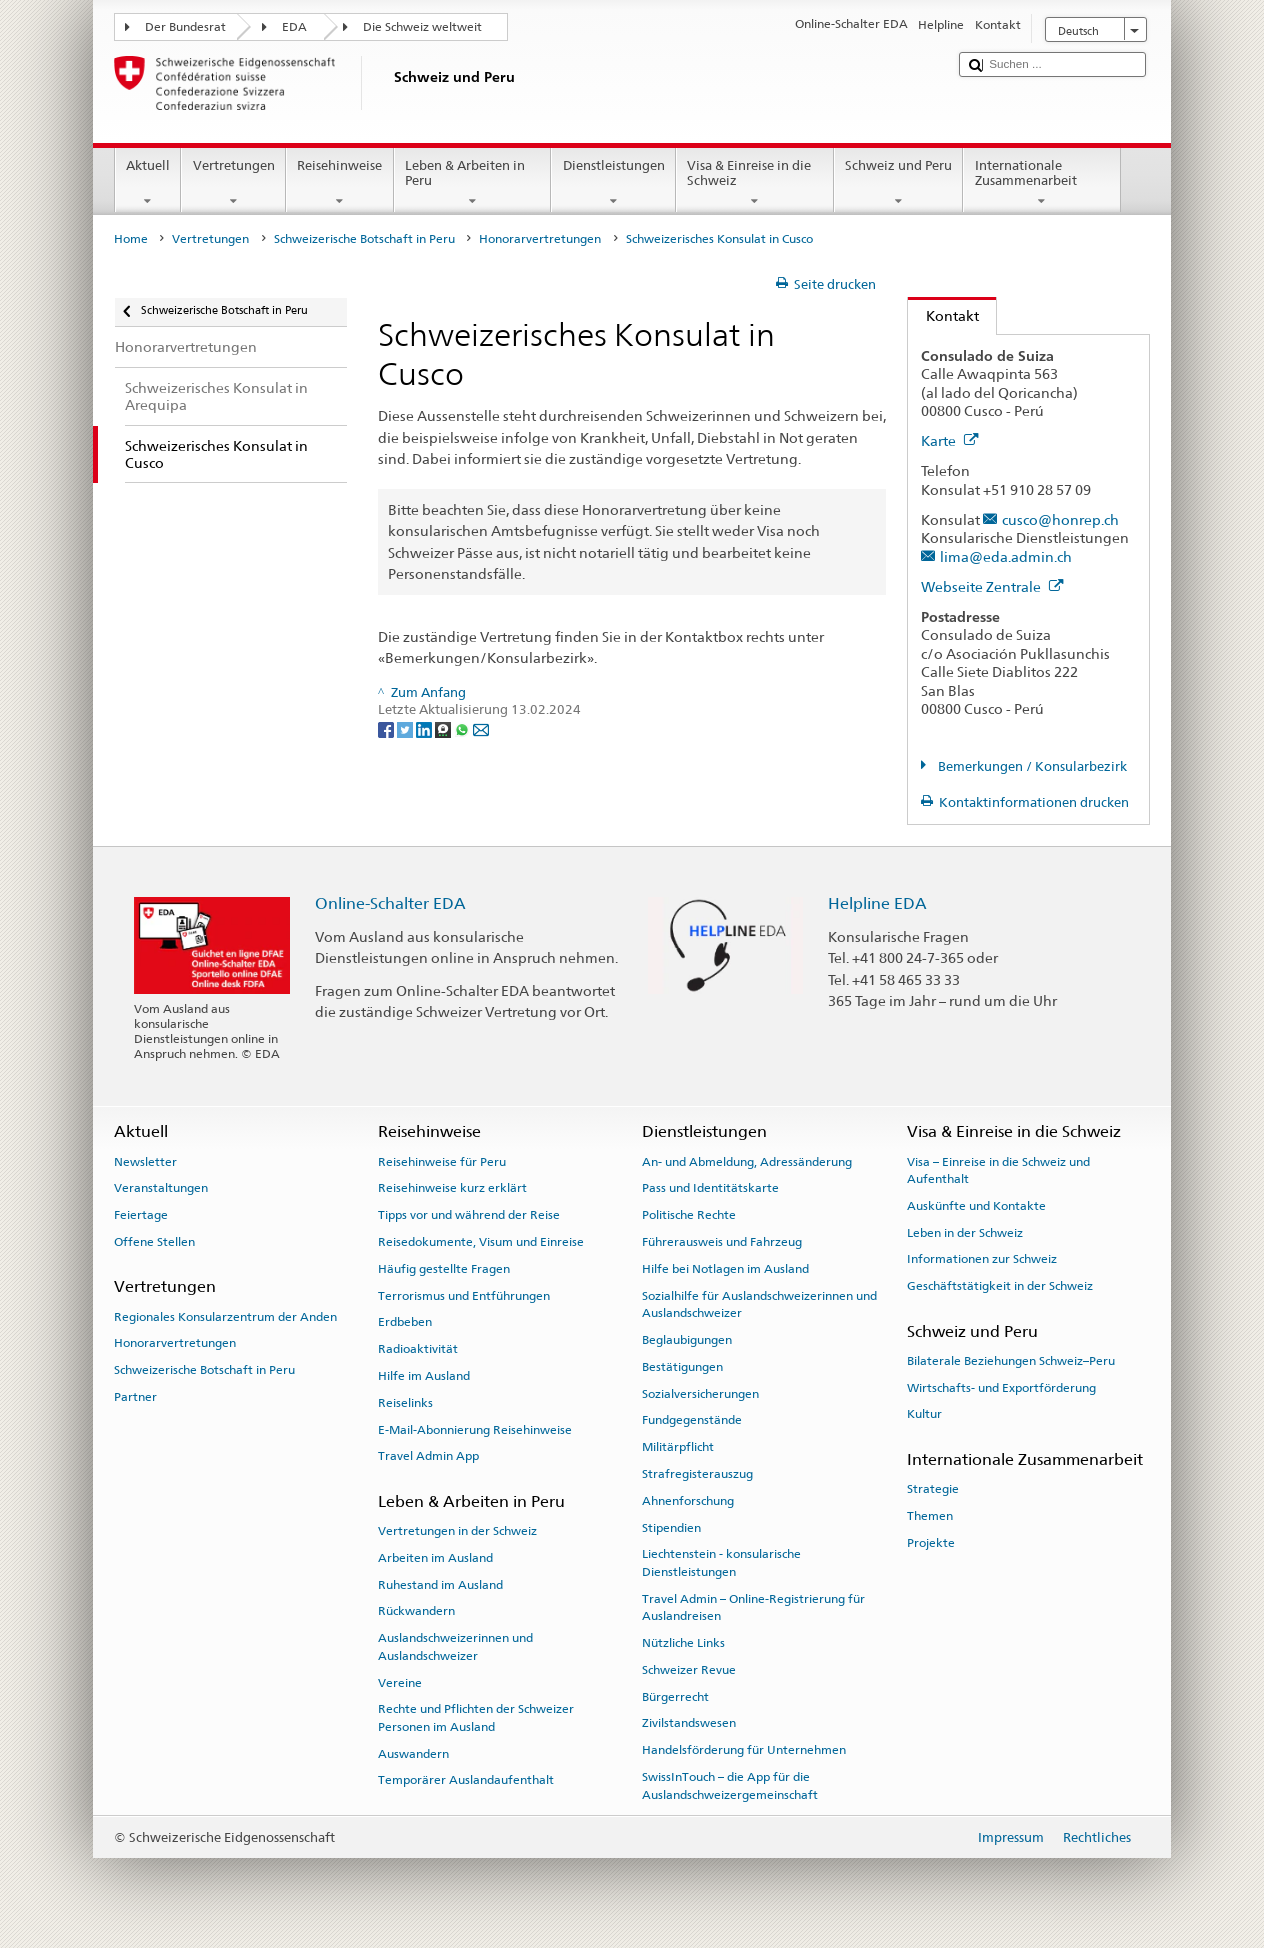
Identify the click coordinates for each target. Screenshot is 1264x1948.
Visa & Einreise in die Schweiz (755, 183)
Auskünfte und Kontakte (976, 1206)
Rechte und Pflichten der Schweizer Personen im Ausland (476, 1717)
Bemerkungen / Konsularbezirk (1031, 766)
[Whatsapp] (463, 728)
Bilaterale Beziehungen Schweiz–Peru (1011, 1361)
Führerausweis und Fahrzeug (722, 1242)
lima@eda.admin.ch (1006, 556)
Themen (930, 1516)
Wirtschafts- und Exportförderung (1001, 1387)
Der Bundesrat (185, 27)
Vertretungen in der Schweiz (457, 1531)
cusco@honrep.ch (1060, 519)
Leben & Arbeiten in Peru (473, 183)
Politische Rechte (689, 1215)
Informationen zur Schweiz (982, 1259)
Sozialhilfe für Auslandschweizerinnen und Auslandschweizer (759, 1303)
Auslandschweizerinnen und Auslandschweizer (455, 1646)
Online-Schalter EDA (390, 903)
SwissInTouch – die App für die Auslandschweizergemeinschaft (730, 1785)
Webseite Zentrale (992, 586)
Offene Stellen (154, 1242)
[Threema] (444, 728)
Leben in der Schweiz (965, 1232)
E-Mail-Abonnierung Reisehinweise (475, 1429)
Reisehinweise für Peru (442, 1161)
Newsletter (145, 1161)
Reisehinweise (340, 183)
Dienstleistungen (613, 183)
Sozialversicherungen (700, 1393)
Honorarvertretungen (540, 239)
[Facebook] (387, 728)
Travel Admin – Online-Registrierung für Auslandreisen (753, 1607)
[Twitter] (406, 728)
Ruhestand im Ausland (440, 1584)
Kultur (924, 1414)
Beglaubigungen (687, 1340)
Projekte (931, 1542)
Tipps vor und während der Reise (469, 1215)
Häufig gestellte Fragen (444, 1269)
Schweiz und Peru (899, 183)
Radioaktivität (418, 1349)
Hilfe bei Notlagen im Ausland (725, 1269)
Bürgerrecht (675, 1696)
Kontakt (943, 315)
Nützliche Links (683, 1643)
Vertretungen (233, 183)
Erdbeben (405, 1322)
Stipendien (671, 1527)
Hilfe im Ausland (424, 1376)
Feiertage (141, 1215)
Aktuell (148, 183)
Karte (950, 440)
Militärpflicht (678, 1447)
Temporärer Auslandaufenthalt (466, 1780)
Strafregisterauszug (697, 1474)
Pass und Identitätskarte (710, 1188)
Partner (135, 1397)
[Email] (481, 728)
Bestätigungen (682, 1367)
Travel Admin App (428, 1456)
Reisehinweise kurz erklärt (452, 1188)
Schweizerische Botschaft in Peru (364, 239)
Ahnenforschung (688, 1501)
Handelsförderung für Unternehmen (744, 1750)
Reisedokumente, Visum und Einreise (481, 1242)
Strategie (933, 1489)
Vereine (400, 1682)
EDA (294, 27)
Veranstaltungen (161, 1188)
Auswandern (413, 1753)
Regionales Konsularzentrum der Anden (225, 1316)
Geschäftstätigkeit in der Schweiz (1000, 1286)
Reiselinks (405, 1403)
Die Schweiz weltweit (422, 27)
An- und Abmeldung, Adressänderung (747, 1161)
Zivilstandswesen (689, 1723)
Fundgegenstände (692, 1420)
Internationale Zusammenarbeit (1042, 183)
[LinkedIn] (425, 728)
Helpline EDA (877, 903)
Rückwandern (416, 1611)
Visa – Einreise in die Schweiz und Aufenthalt (998, 1169)
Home (131, 239)
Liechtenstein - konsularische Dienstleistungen (721, 1562)
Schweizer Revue (689, 1670)
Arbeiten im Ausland (435, 1558)
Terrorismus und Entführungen (464, 1295)
